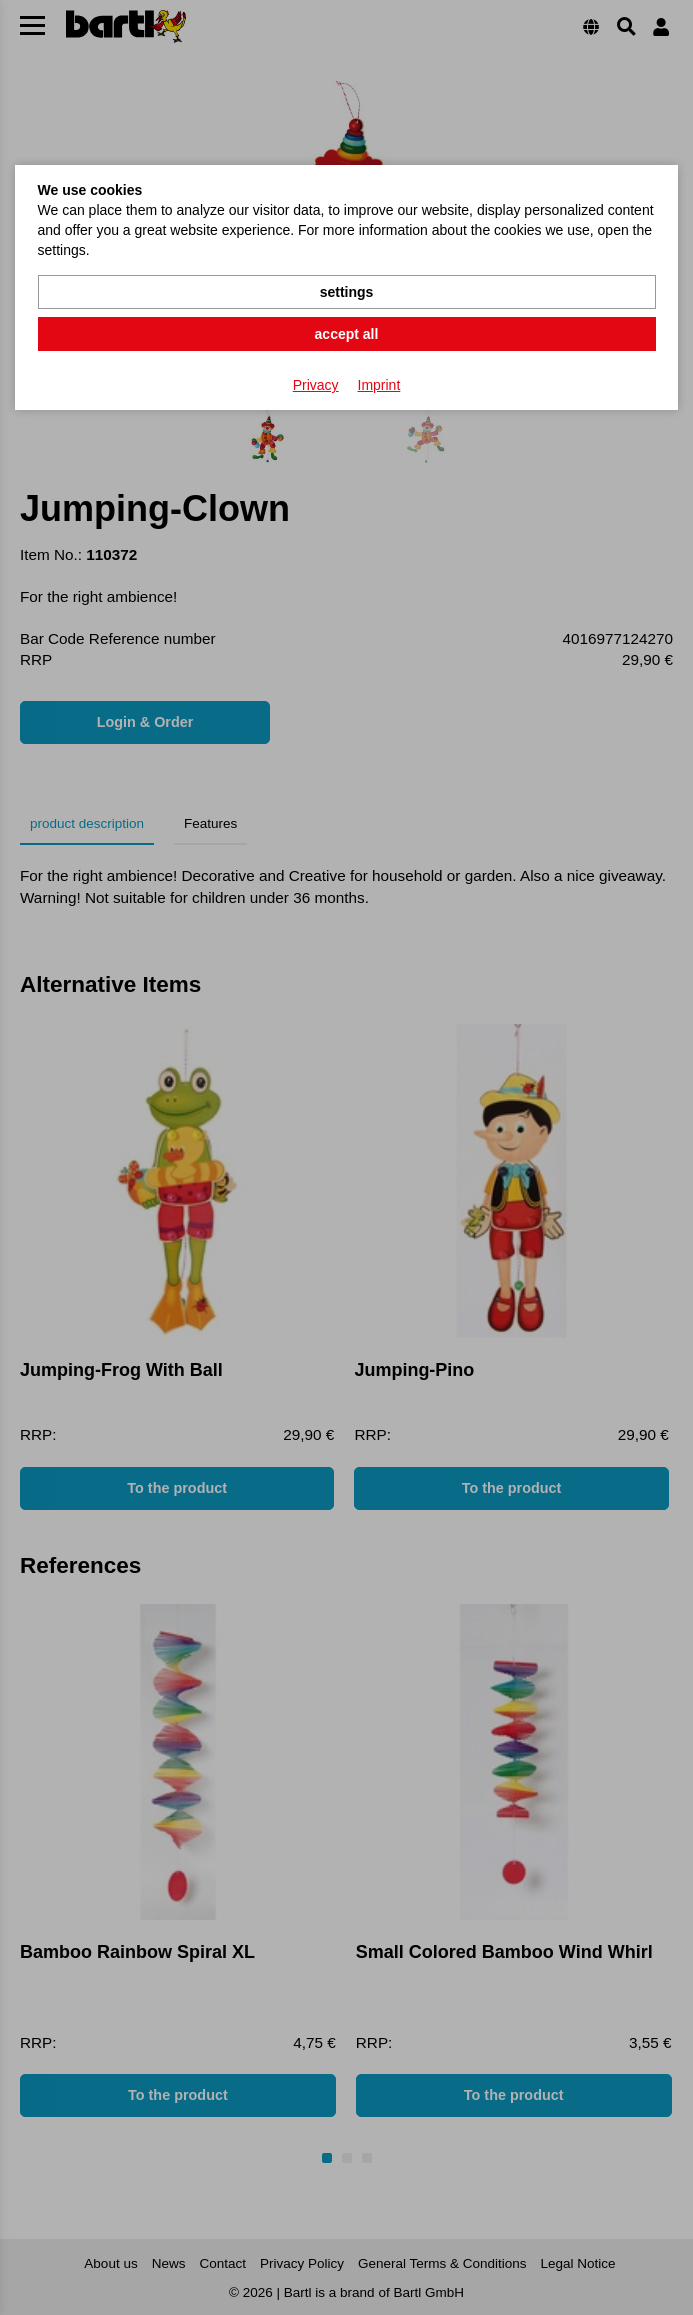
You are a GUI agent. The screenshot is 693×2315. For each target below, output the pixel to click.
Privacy (316, 385)
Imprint (379, 385)
